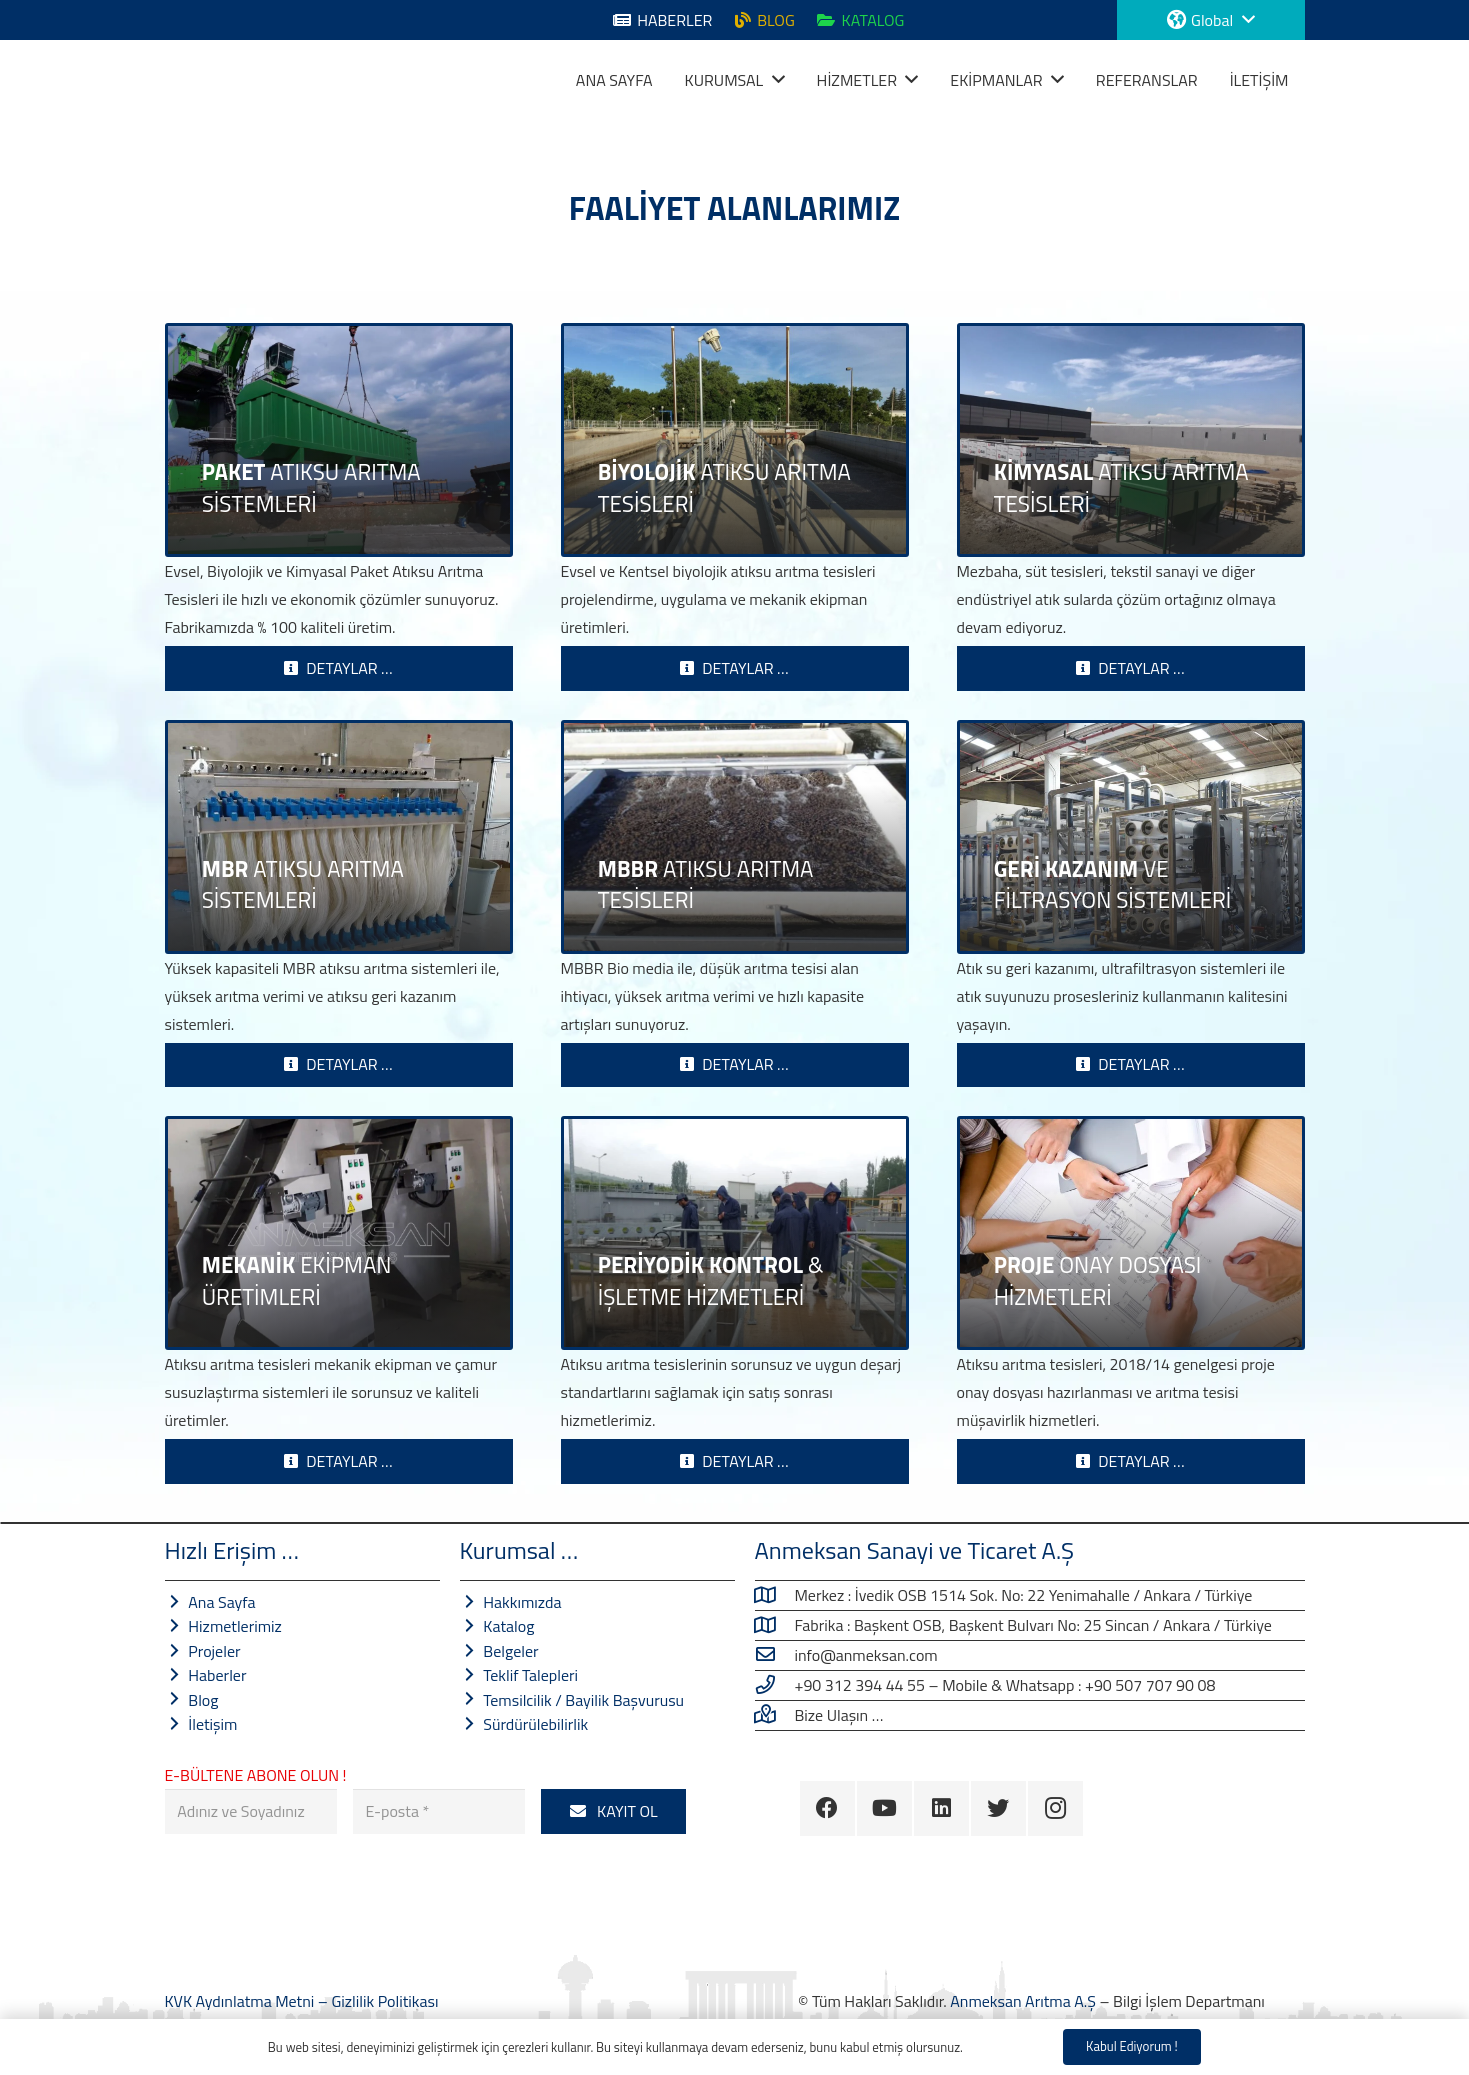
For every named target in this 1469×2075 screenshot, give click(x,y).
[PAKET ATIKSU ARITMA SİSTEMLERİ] (339, 440)
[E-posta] (439, 1811)
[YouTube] (884, 1808)
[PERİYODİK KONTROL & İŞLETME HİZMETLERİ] (735, 1233)
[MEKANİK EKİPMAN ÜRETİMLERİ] (339, 1233)
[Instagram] (1055, 1808)
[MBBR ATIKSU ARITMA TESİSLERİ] (735, 837)
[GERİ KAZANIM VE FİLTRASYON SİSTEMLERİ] (1131, 837)
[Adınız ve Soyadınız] (251, 1811)
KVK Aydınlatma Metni (241, 2001)
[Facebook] (827, 1808)
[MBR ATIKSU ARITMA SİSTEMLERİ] (339, 837)
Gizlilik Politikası (384, 2001)
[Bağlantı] (190, 80)
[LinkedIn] (941, 1808)
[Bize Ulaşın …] (775, 1715)
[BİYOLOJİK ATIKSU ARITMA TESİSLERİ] (735, 440)
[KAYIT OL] (614, 1811)
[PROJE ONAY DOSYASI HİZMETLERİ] (1131, 1233)
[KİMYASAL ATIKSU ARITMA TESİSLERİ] (1131, 440)
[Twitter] (998, 1808)
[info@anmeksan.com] (775, 1655)
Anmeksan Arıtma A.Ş (1023, 2001)
